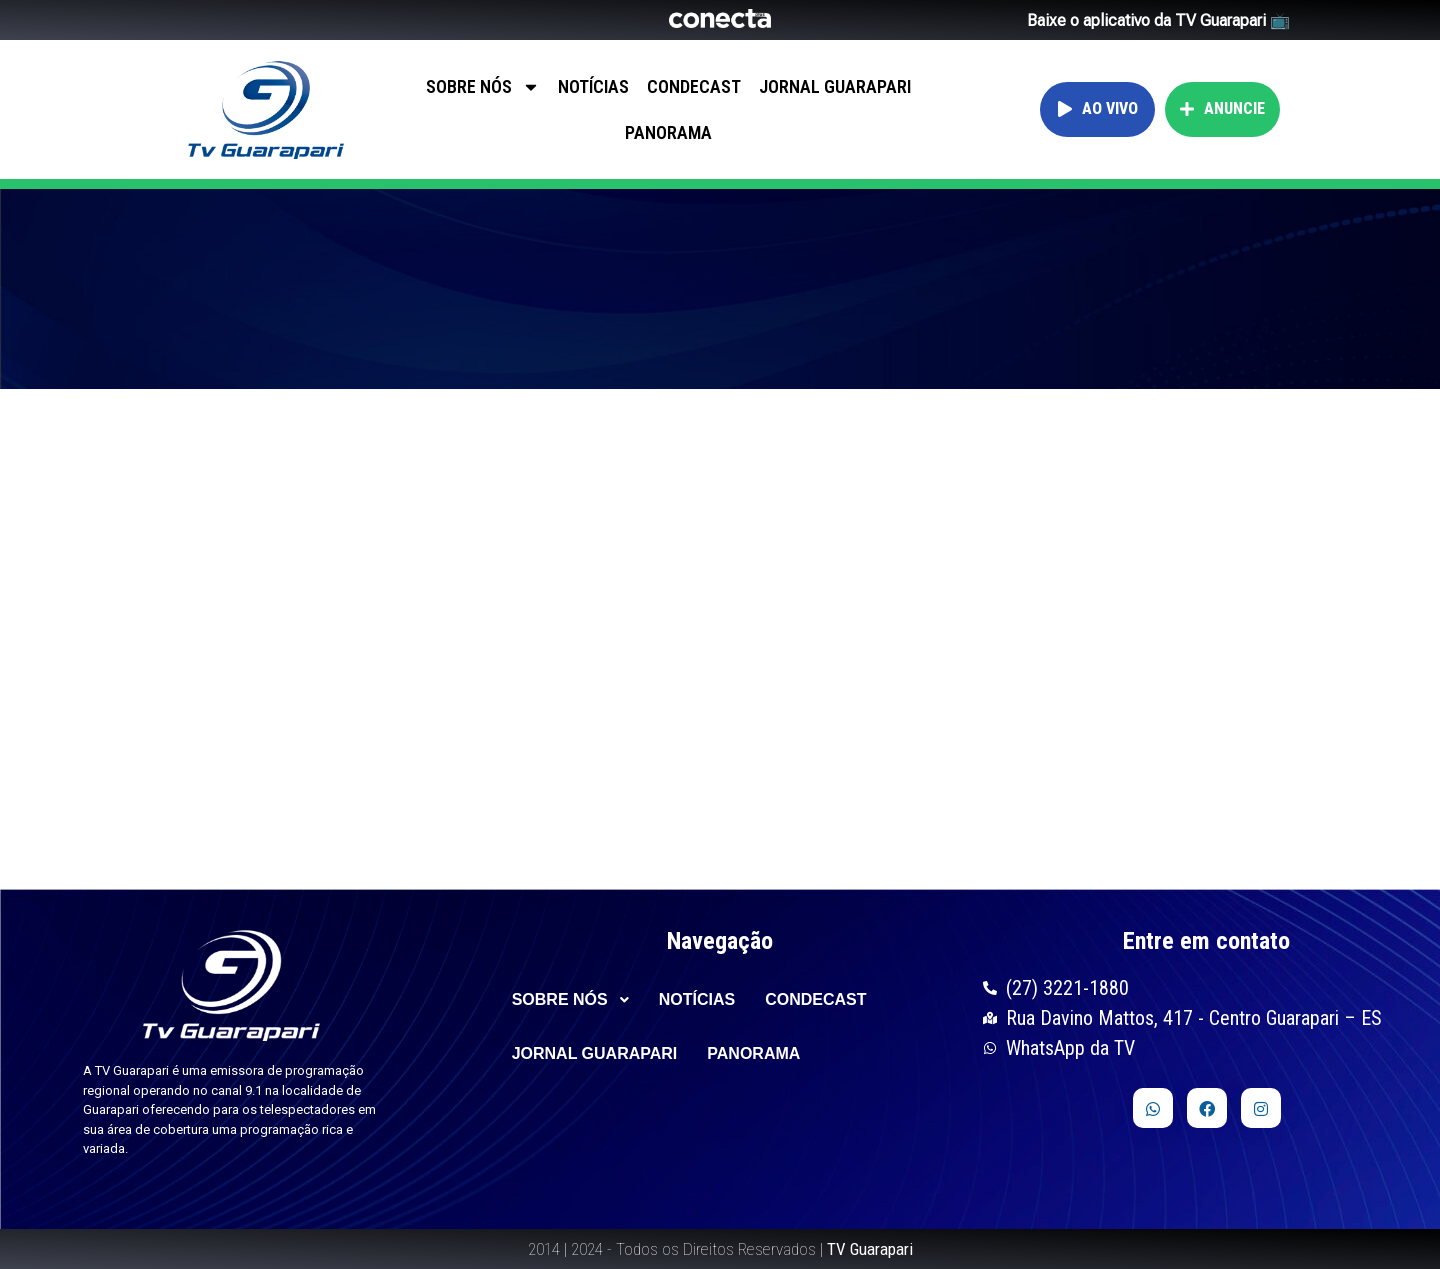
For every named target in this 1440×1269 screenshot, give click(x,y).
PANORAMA (668, 132)
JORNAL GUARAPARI (835, 86)
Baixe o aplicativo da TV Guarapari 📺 (1158, 20)
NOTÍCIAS (593, 86)
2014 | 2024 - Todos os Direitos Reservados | (720, 1249)
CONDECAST (694, 86)
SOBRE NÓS (483, 87)
